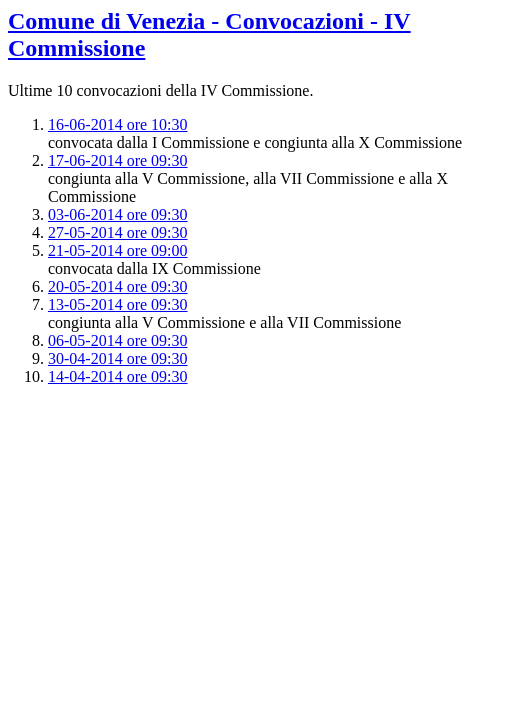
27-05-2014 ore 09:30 (118, 232)
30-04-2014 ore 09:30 (118, 358)
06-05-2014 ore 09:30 (118, 340)
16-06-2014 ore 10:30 (118, 124)
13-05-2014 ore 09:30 (118, 304)
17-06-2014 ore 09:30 (118, 160)
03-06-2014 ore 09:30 (118, 214)
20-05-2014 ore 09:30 (118, 286)
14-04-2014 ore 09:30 (118, 376)
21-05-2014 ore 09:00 (118, 250)
